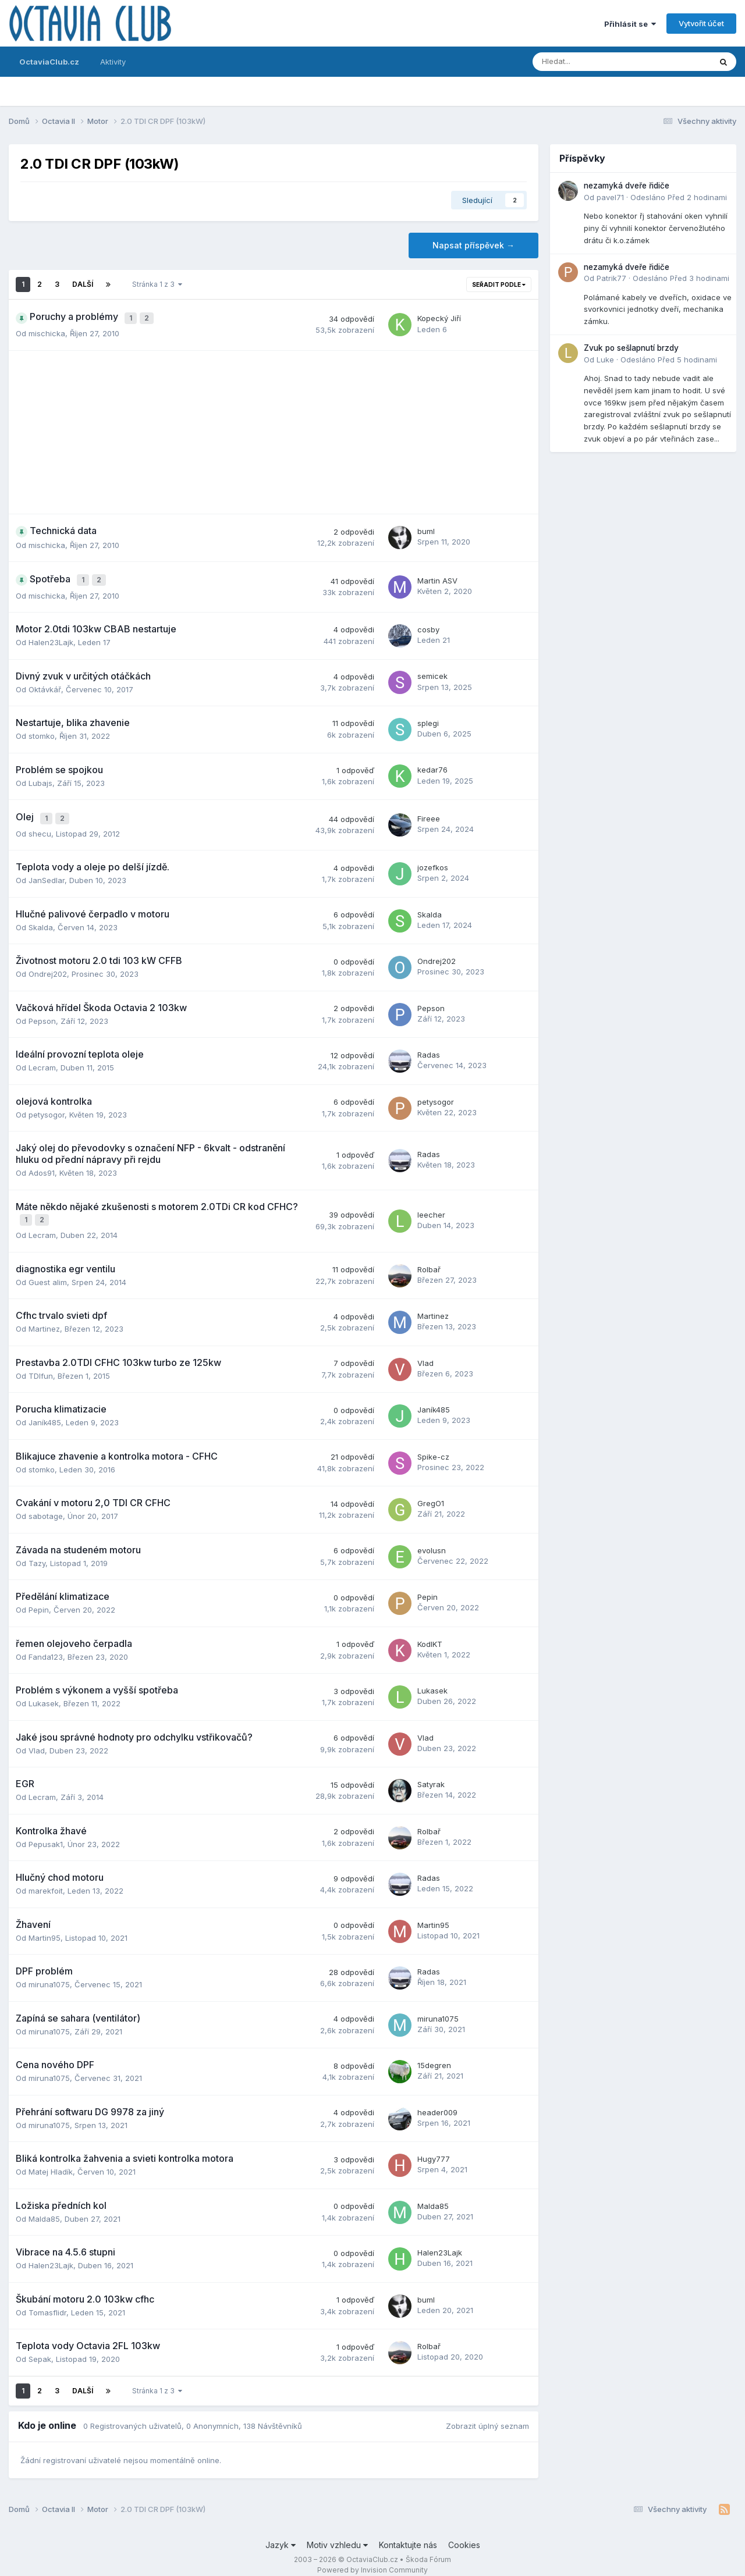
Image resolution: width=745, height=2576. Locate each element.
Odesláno (678, 197)
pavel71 (610, 197)
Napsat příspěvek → (473, 245)
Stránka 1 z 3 (157, 284)
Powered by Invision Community (372, 2558)
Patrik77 (611, 278)
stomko (42, 730)
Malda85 (44, 2207)
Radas (428, 1046)
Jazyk (280, 2534)
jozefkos (432, 859)
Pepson (42, 1012)
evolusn (431, 1539)
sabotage (46, 1505)
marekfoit (46, 1880)
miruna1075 (49, 1974)
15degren (434, 2054)
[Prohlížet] (591, 61)
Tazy (37, 1552)
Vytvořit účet (701, 23)
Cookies (464, 2534)
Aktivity (113, 61)
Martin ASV (437, 576)
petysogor (47, 1106)
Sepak (40, 2348)
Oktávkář (45, 683)
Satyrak (431, 1773)
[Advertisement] (273, 429)
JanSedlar (47, 872)
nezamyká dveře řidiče (626, 185)
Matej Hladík (51, 2161)
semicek (432, 670)
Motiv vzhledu (337, 2534)
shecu (40, 825)
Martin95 (45, 1926)
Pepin (39, 1599)
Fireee (428, 812)
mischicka (47, 330)
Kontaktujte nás (408, 2534)
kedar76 (432, 764)
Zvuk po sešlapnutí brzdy (631, 348)
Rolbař (429, 1258)
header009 (437, 2101)
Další (82, 284)
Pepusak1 (46, 1833)
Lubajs (40, 777)
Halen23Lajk (51, 637)
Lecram (42, 1059)
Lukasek (44, 1693)
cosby (428, 624)
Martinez (44, 1318)
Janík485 (45, 1412)
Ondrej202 (48, 965)
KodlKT (429, 1633)
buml (426, 528)
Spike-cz (433, 1445)
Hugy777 (433, 2148)
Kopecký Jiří (439, 317)
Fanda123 (46, 1645)
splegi (428, 718)
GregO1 (430, 1492)
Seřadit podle (499, 284)
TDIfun (41, 1364)
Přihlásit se (630, 24)
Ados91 (42, 1164)
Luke (605, 359)
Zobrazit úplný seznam (487, 2415)
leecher (431, 1205)
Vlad (425, 1352)
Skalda (41, 919)
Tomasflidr (47, 2301)
